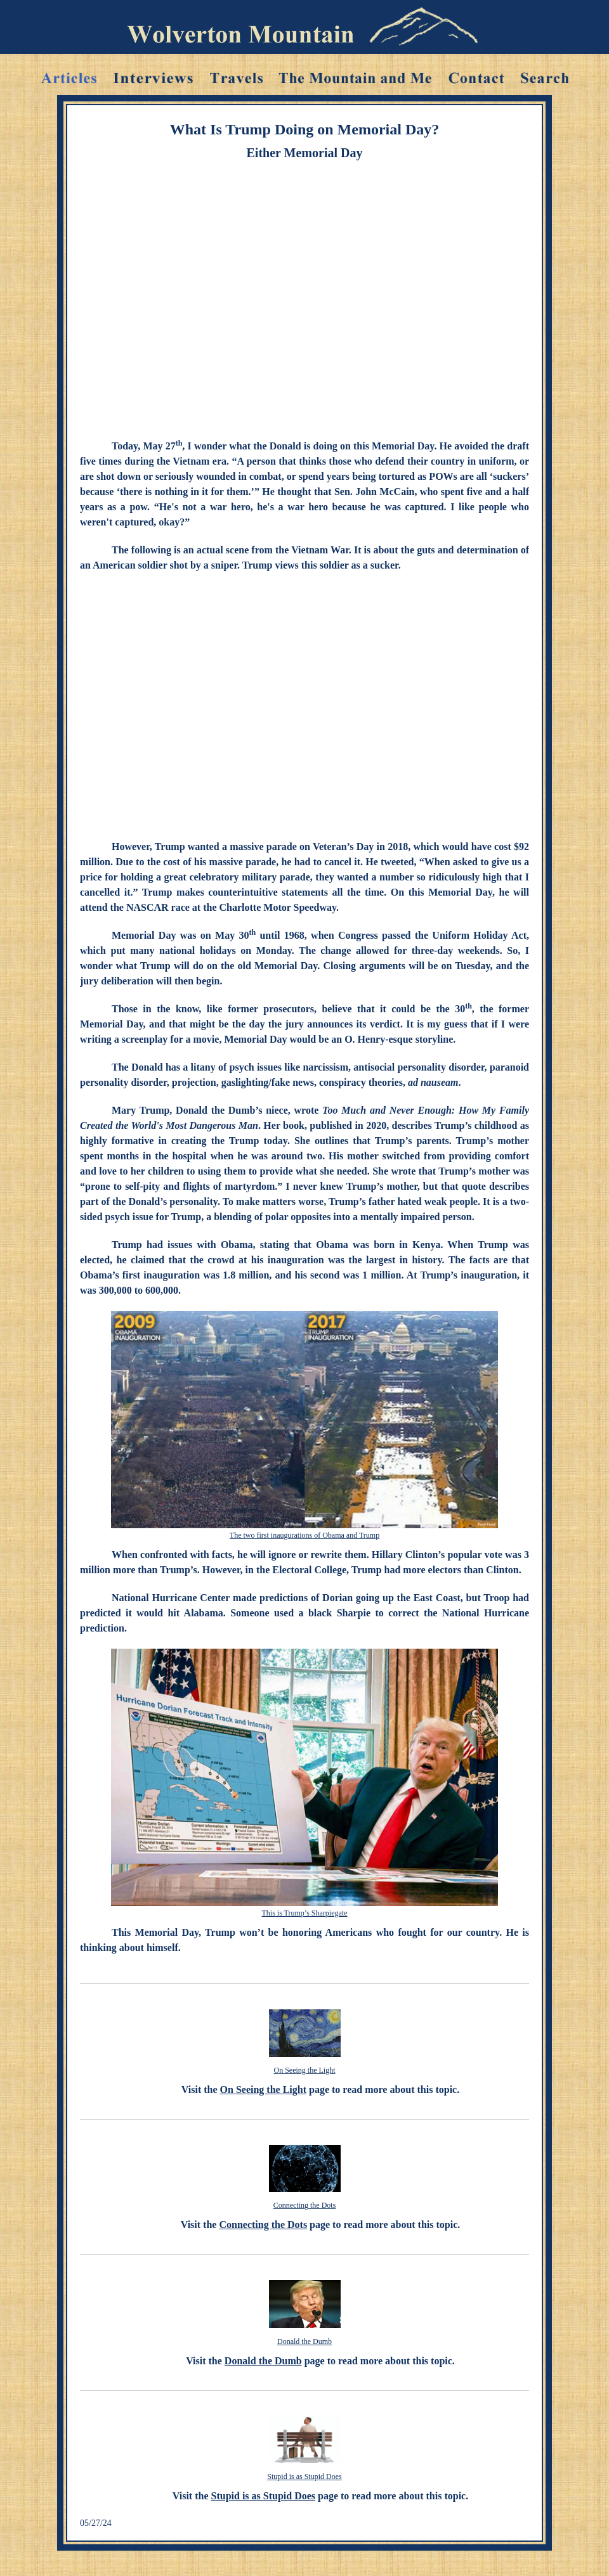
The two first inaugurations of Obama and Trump (304, 1535)
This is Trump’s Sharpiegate (304, 1913)
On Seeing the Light (305, 2070)
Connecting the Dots (304, 2205)
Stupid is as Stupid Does (304, 2476)
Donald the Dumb (304, 2341)
